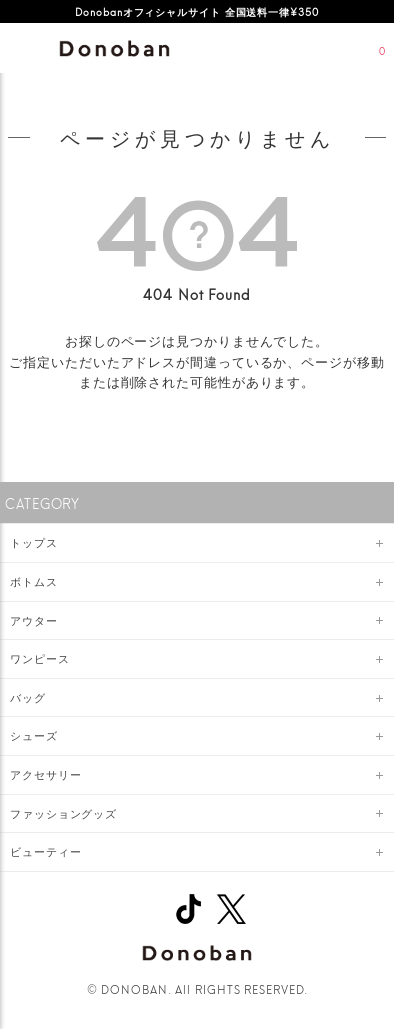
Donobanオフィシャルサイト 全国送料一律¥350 (196, 11)
